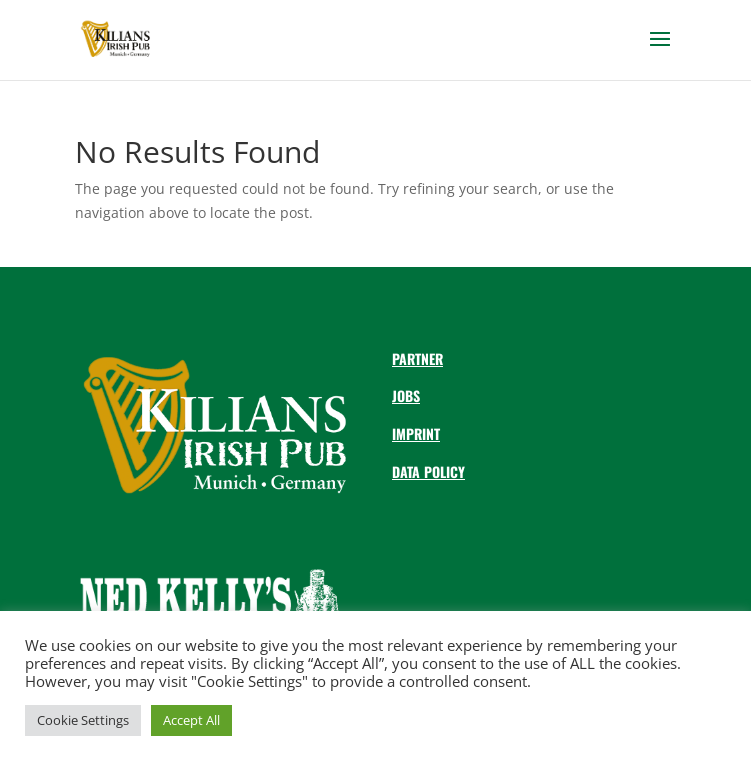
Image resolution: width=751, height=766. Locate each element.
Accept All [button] (191, 720)
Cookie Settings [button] (83, 720)
